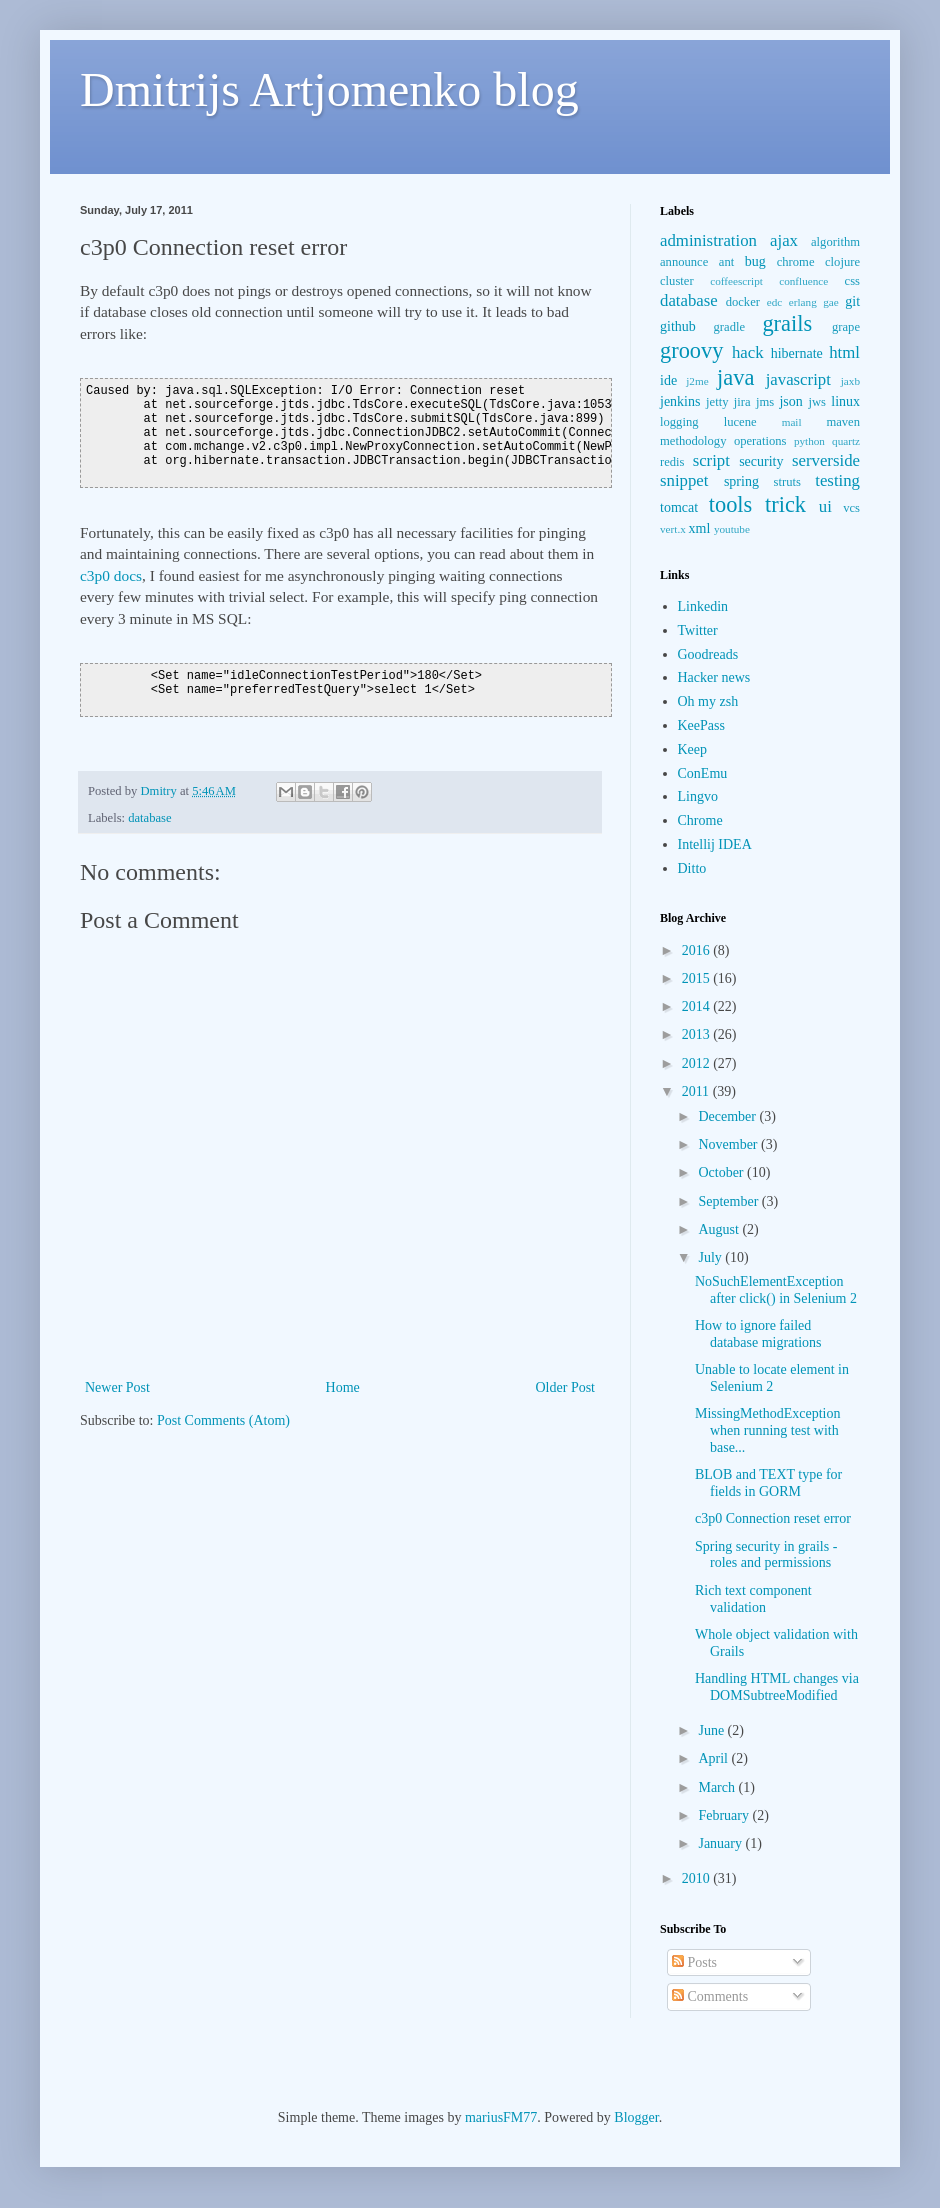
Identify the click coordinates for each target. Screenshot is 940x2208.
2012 (698, 1063)
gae (831, 302)
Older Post (566, 1387)
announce (684, 262)
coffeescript (736, 281)
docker (743, 302)
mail (792, 422)
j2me (697, 381)
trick (785, 504)
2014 (698, 1006)
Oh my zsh (708, 701)
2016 (698, 950)
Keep (693, 749)
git (852, 301)
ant (726, 262)
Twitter (698, 630)
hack (748, 352)
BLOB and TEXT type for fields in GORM (768, 1483)
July (711, 1257)
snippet (684, 480)
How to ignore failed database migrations (758, 1334)
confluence (803, 281)
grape (846, 327)
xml (700, 528)
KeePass (701, 725)
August (720, 1229)
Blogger (636, 2117)
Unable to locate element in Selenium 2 (772, 1378)
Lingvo (698, 796)
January (721, 1843)
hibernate (797, 353)
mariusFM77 (501, 2117)
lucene (740, 422)
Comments (710, 1996)
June (712, 1730)
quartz (846, 441)
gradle (729, 327)
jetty (717, 402)
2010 (698, 1878)
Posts (694, 1962)
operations (760, 441)
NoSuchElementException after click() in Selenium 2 (776, 1290)
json (790, 401)
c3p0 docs (111, 575)
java (735, 377)
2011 (697, 1091)
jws (817, 402)
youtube (732, 529)
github (678, 326)
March (718, 1787)
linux (845, 401)
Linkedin (703, 606)
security (761, 461)
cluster (677, 281)
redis (672, 462)
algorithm (835, 242)
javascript (798, 379)
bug (755, 261)
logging (679, 422)
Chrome (700, 820)
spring (741, 481)
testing (837, 480)
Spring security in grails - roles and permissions (766, 1555)
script (711, 460)
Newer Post (117, 1387)
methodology (693, 441)
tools (731, 504)
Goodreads (708, 654)
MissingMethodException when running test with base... (767, 1430)
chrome (796, 262)
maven (843, 422)
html (844, 352)
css (852, 281)
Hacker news (714, 677)
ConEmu (703, 773)
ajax (784, 240)
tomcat (679, 507)
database (149, 818)
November (729, 1144)
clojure (842, 262)
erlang (803, 302)
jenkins (680, 401)
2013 (698, 1034)
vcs (851, 508)
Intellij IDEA (715, 844)
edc (775, 302)
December (728, 1116)
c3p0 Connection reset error (773, 1518)
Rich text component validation (753, 1599)
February (725, 1815)
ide (668, 380)
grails (787, 323)
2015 (698, 978)
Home (343, 1387)
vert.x (673, 529)
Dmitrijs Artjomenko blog (329, 89)
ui (825, 506)
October (722, 1172)
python (809, 441)
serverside (826, 460)
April (714, 1758)
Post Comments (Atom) (223, 1420)
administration (708, 240)
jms (765, 402)
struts (787, 482)
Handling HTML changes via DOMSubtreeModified (777, 1687)
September (729, 1201)
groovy (691, 350)
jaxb (850, 381)
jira (742, 402)
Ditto (692, 868)
